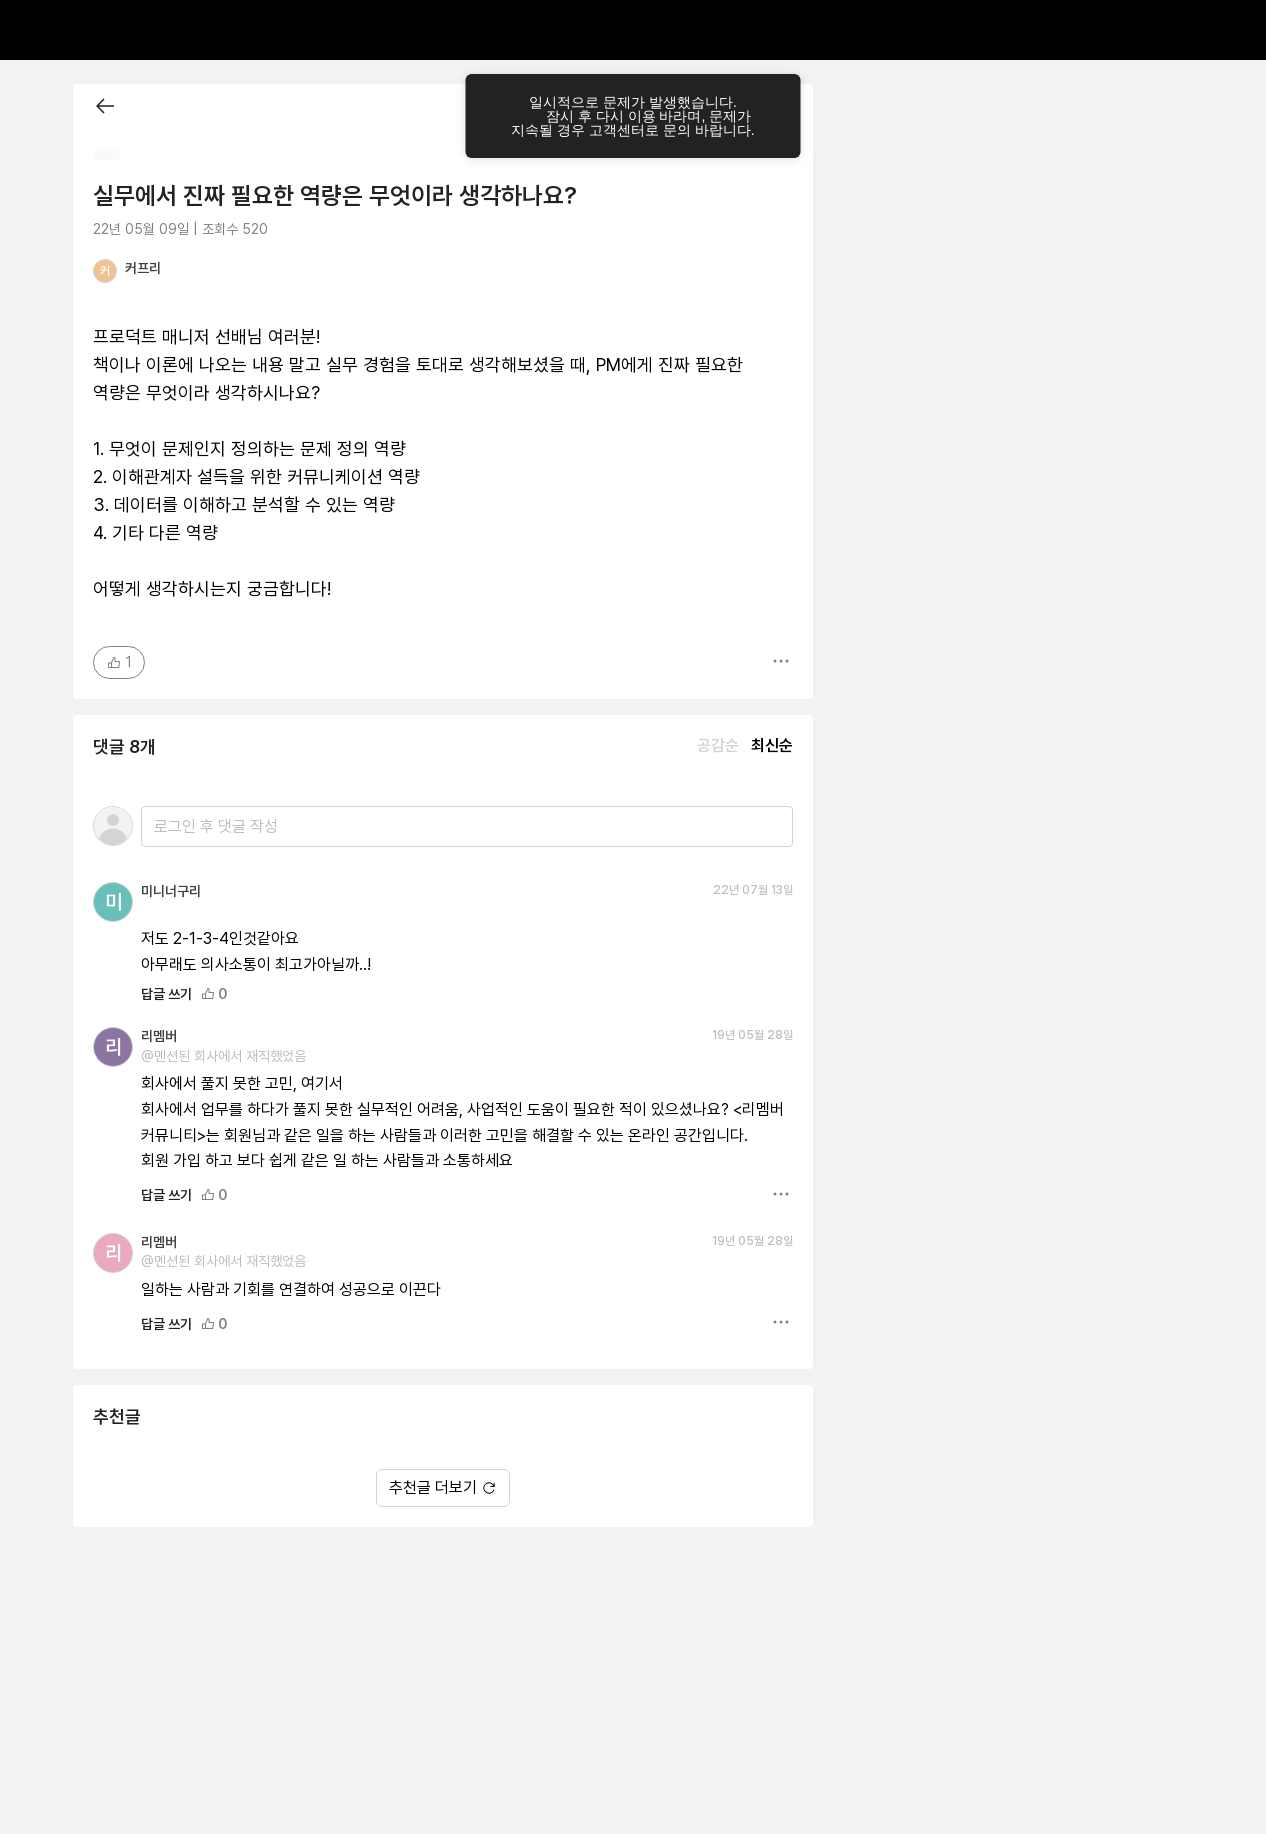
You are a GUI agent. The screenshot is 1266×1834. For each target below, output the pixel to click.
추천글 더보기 (443, 1487)
